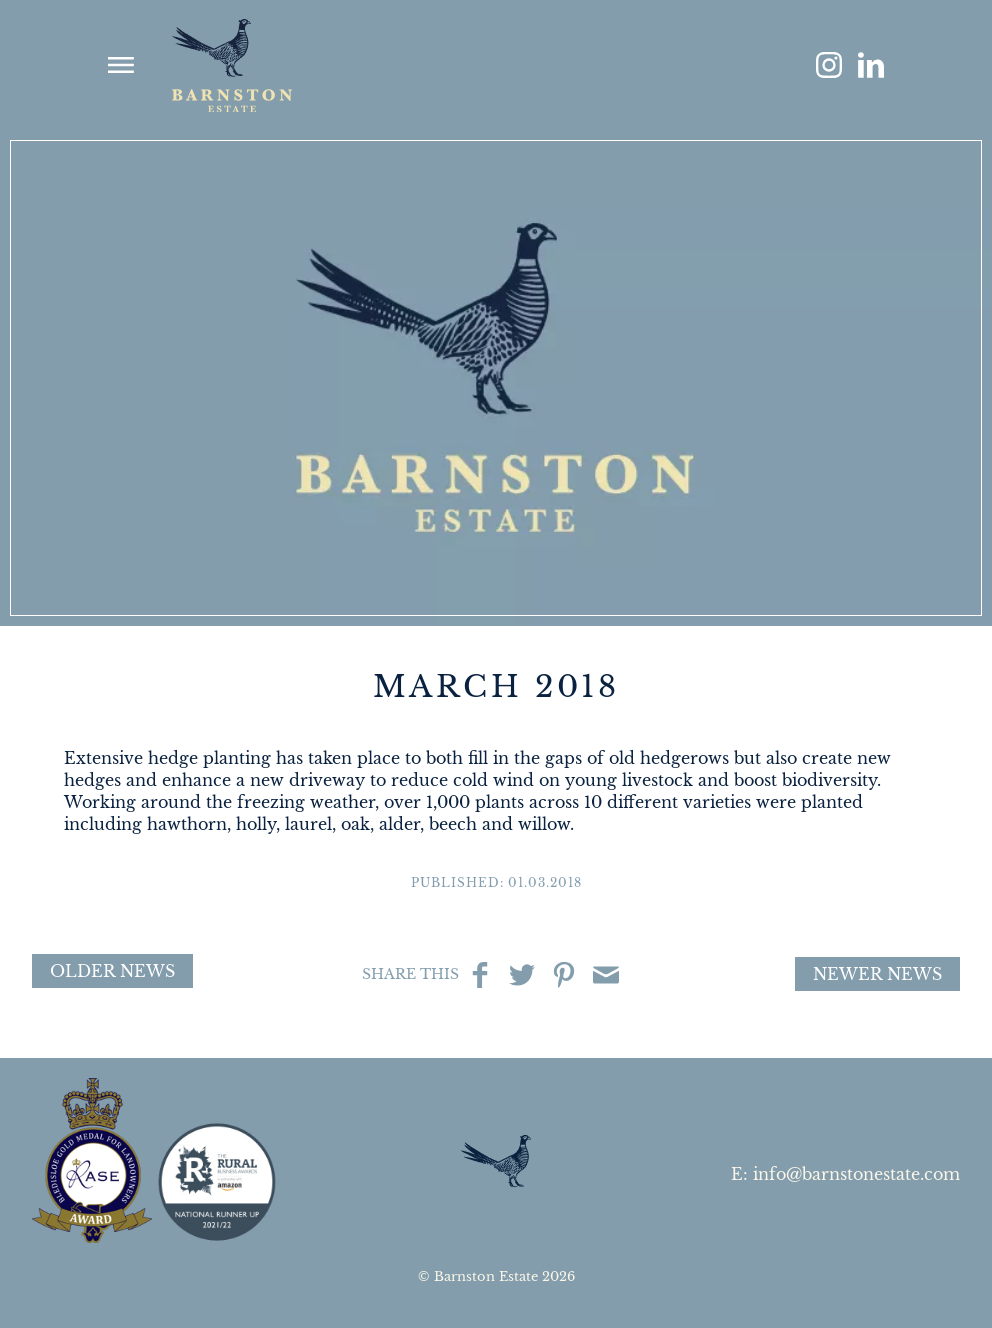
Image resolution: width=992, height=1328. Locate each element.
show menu (121, 65)
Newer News (877, 974)
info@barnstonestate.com (856, 1174)
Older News (112, 971)
